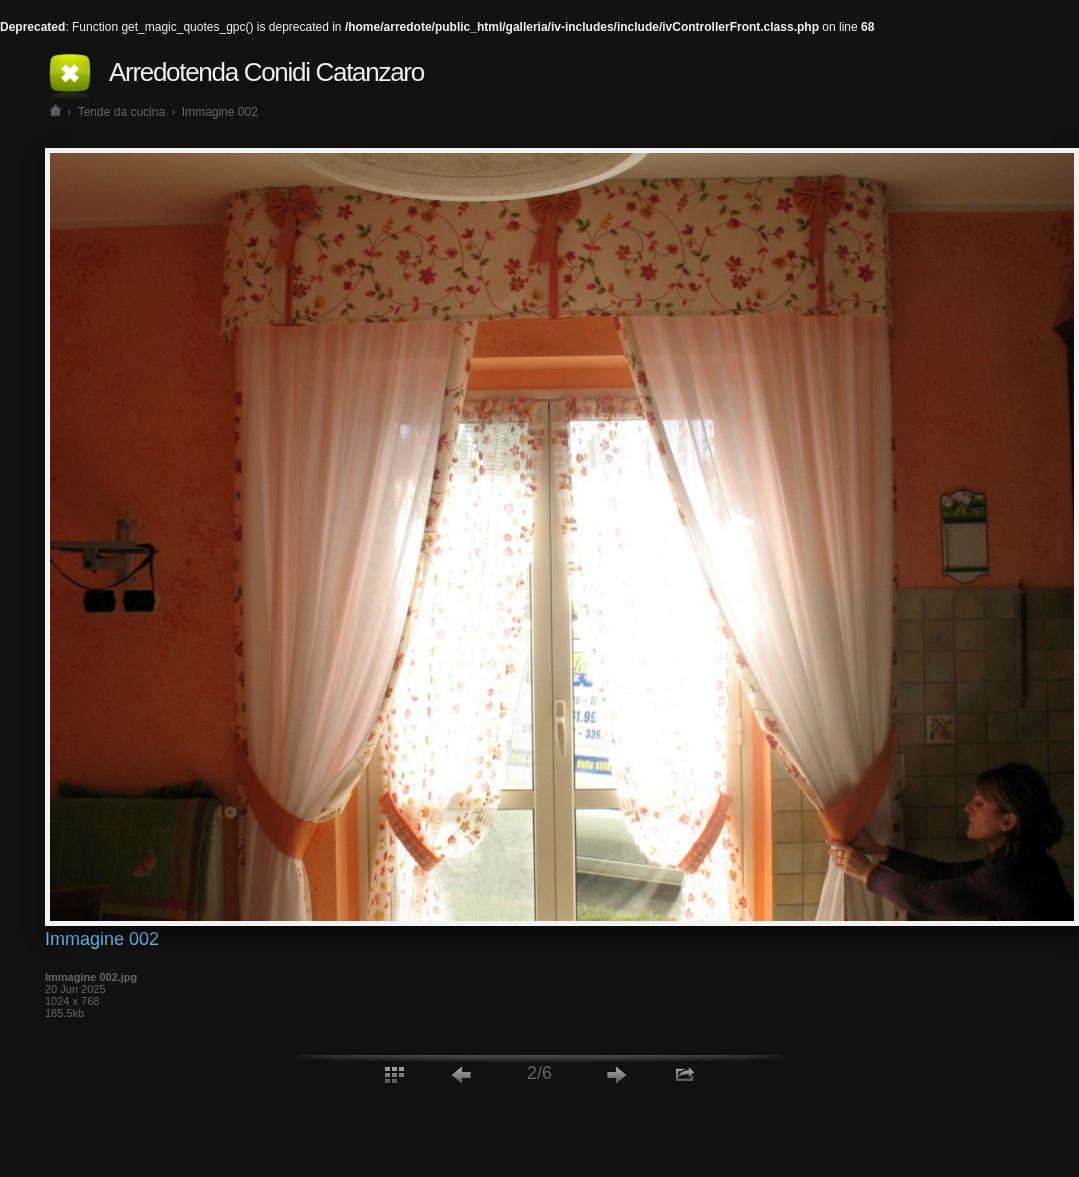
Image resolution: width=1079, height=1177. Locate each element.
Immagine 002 (220, 112)
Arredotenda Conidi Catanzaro (266, 72)
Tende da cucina (121, 112)
